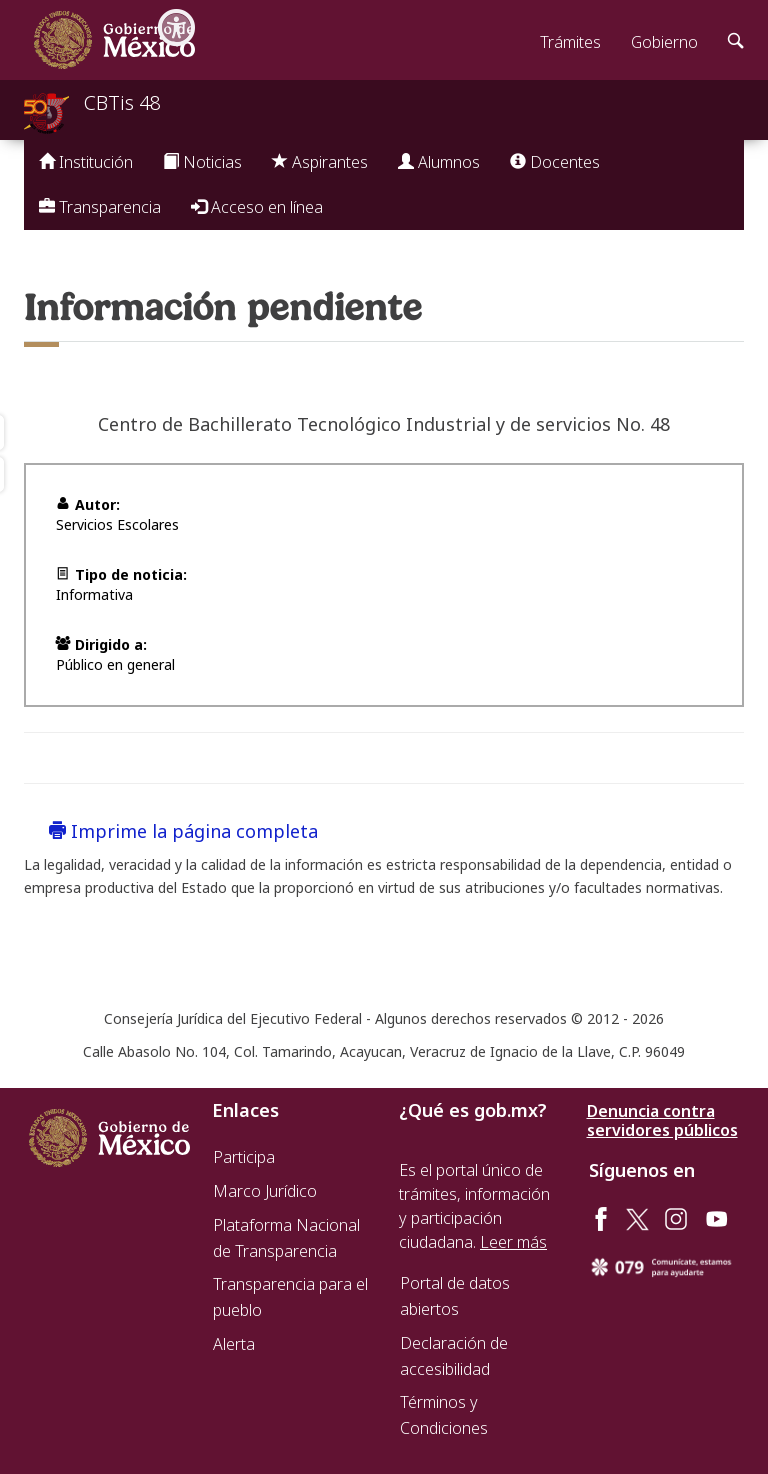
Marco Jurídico (265, 1191)
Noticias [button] (202, 162)
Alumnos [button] (439, 162)
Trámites (570, 42)
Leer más (513, 1242)
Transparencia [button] (100, 207)
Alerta (234, 1344)
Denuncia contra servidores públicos (662, 1121)
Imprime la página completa (183, 831)
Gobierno (664, 42)
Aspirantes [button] (320, 162)
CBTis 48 (122, 102)
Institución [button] (86, 162)
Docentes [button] (555, 162)
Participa (244, 1157)
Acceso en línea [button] (257, 207)
